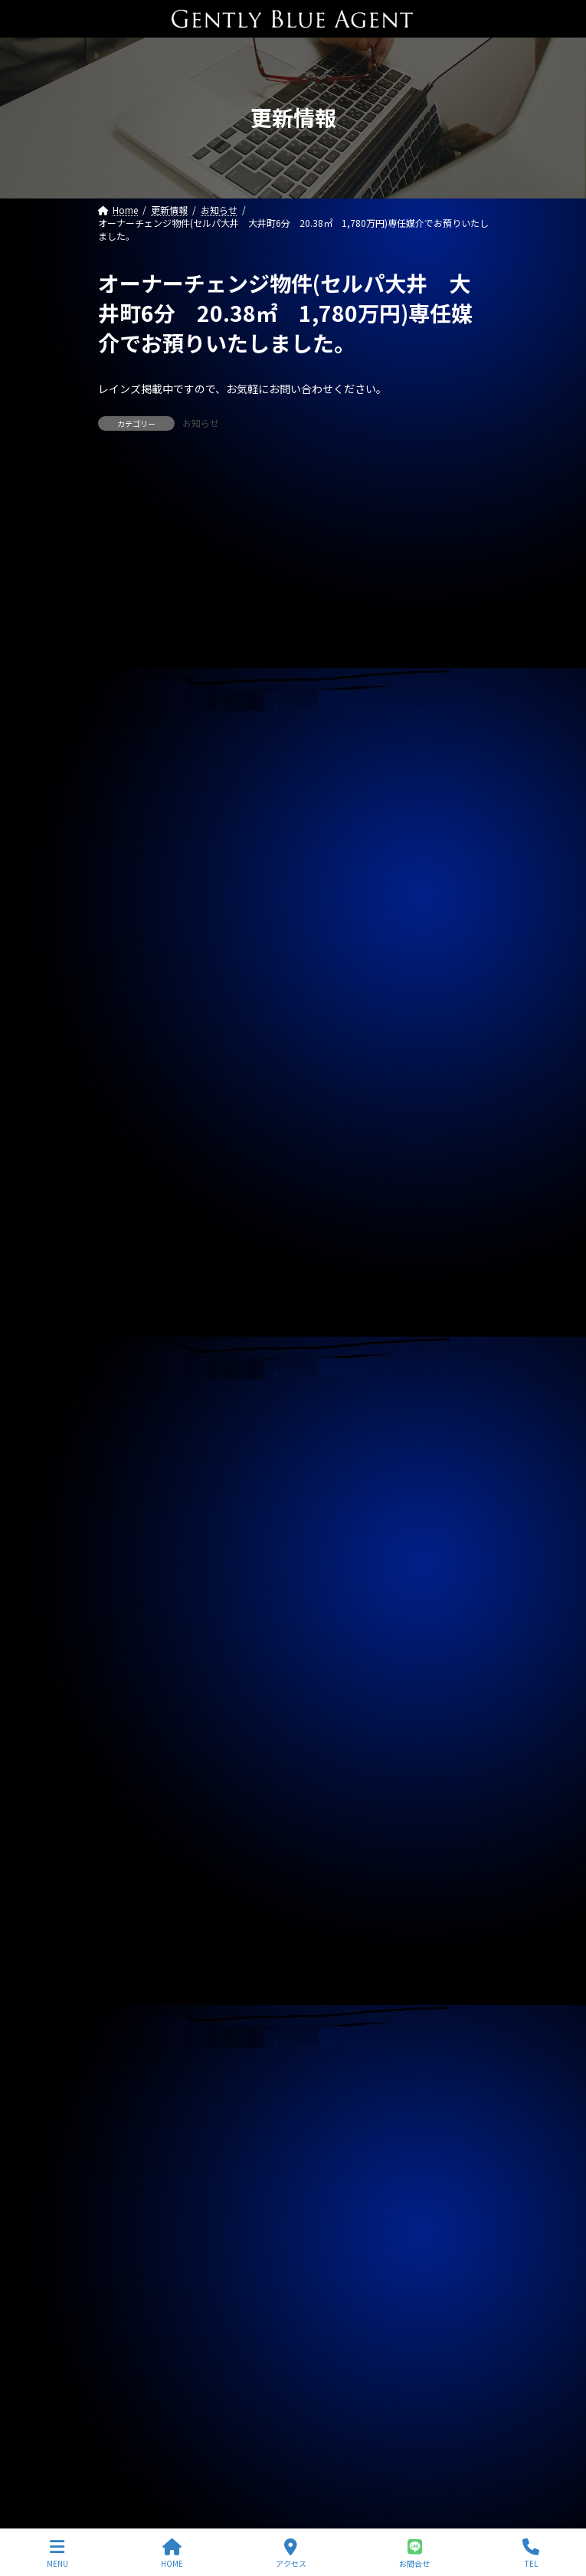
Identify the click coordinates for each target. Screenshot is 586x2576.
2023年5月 (129, 2307)
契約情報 (125, 1214)
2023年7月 (129, 2252)
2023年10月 (132, 2168)
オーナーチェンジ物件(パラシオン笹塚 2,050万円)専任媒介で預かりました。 (288, 1042)
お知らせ (200, 422)
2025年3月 (129, 1698)
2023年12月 (132, 2113)
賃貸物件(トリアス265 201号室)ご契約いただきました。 (238, 743)
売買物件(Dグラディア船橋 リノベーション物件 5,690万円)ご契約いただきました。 (291, 628)
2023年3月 (129, 2362)
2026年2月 (129, 1393)
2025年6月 (129, 1615)
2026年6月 (129, 1282)
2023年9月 (129, 2197)
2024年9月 (129, 1864)
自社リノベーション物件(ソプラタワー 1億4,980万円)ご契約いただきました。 (291, 567)
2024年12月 (132, 1781)
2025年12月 (132, 1448)
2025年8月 (129, 1560)
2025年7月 (129, 1587)
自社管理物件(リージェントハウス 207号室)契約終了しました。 (256, 797)
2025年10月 (132, 1504)
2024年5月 (129, 1975)
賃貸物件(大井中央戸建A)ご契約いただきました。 (218, 689)
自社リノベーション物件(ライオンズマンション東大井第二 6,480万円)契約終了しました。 (293, 912)
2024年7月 (129, 1919)
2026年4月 (129, 1338)
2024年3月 (129, 2030)
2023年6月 (129, 2279)
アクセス (291, 2553)
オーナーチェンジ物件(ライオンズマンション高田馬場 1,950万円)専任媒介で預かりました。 (293, 981)
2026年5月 (129, 1311)
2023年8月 (129, 2224)
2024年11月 (132, 1809)
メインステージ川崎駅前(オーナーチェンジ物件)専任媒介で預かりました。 (279, 850)
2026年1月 (129, 1421)
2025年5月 (129, 1642)
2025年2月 (129, 1725)
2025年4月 (129, 1670)
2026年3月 (129, 1366)
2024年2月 (129, 2058)
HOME (172, 2553)
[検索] (469, 481)
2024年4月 (129, 2003)
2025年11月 (132, 1476)
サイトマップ (125, 2461)
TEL (530, 2553)
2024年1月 (129, 2085)
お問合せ (414, 2553)
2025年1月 (129, 1754)
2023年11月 (132, 2141)
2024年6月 (129, 1947)
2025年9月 (129, 1532)
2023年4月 (129, 2334)
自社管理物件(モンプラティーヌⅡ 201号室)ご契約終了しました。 (261, 1096)
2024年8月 (129, 1891)
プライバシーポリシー (144, 2433)
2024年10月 (132, 1836)
